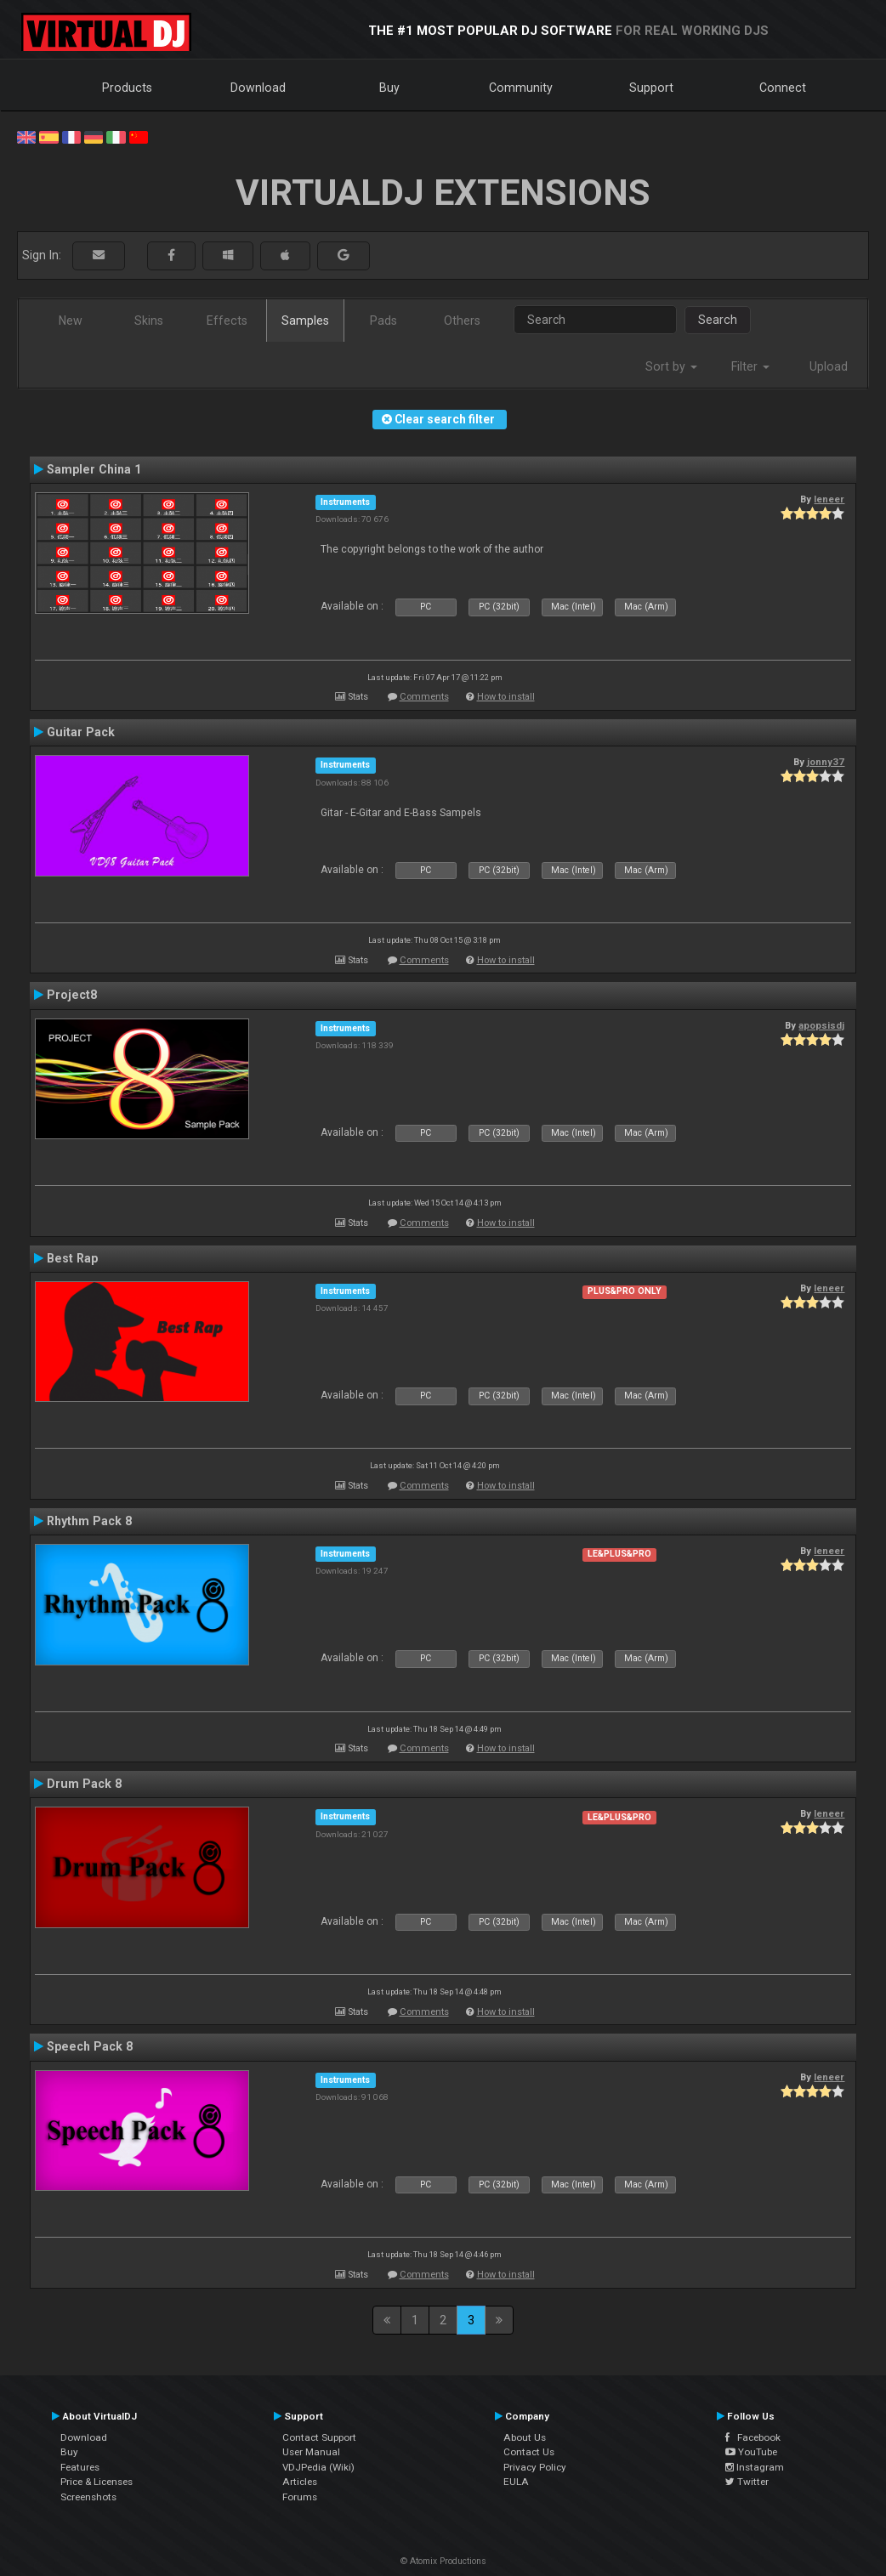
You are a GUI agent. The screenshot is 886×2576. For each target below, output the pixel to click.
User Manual (311, 2452)
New (70, 320)
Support (651, 87)
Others (462, 320)
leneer (829, 499)
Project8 (72, 994)
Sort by (671, 366)
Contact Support (319, 2437)
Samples (305, 320)
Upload (828, 366)
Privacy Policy (534, 2467)
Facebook (753, 2437)
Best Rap (72, 1258)
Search (717, 319)
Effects (227, 320)
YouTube (751, 2452)
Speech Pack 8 (90, 2046)
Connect (782, 87)
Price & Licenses (96, 2482)
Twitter (747, 2482)
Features (79, 2467)
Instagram (754, 2467)
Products (127, 87)
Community (521, 87)
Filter (750, 366)
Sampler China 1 (94, 469)
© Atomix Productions (443, 2561)
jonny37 (825, 762)
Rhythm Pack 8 (89, 1521)
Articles (299, 2482)
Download (258, 87)
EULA (516, 2482)
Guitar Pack (81, 732)
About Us (524, 2437)
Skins (148, 320)
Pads (383, 320)
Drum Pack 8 (84, 1783)
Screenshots (88, 2497)
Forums (299, 2497)
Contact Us (528, 2452)
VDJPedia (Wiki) (318, 2467)
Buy (389, 87)
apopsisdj (821, 1025)
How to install (506, 696)
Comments (424, 696)
